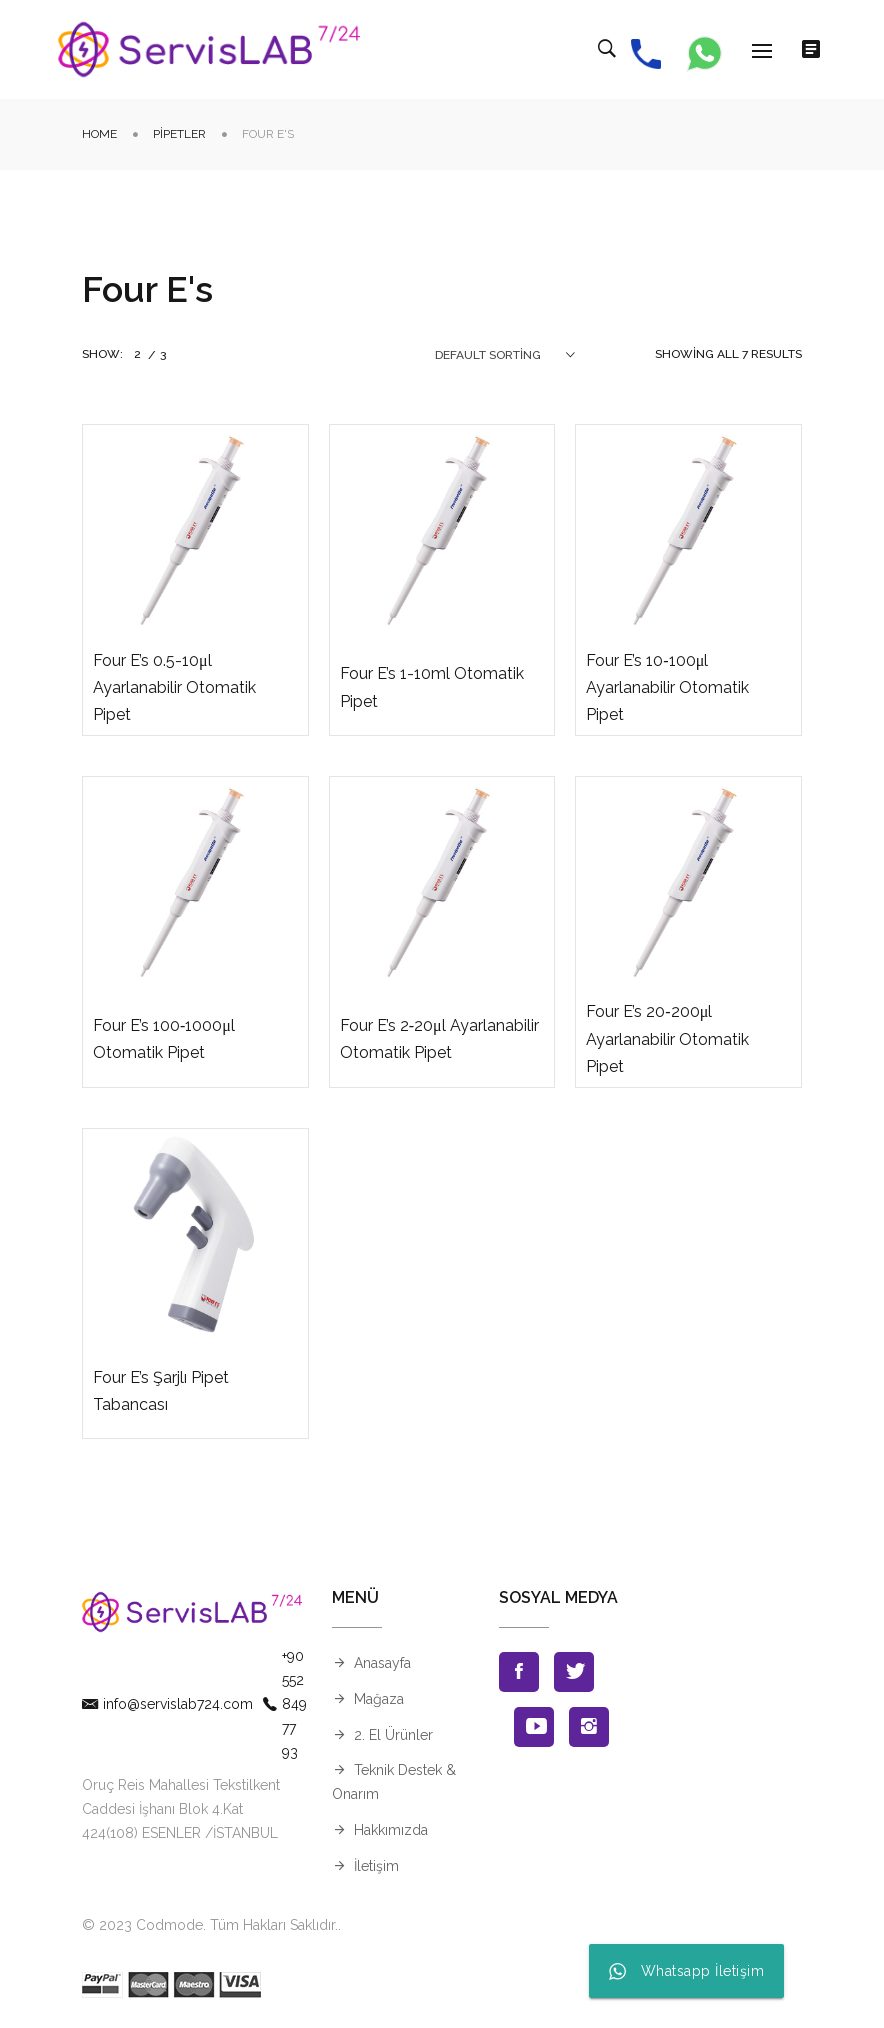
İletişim (376, 1866)
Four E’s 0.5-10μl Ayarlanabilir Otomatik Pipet (174, 687)
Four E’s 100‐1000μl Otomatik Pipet (164, 1039)
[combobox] (505, 355)
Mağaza (379, 1699)
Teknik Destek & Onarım (394, 1782)
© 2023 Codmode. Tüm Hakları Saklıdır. (210, 1925)
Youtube (534, 1727)
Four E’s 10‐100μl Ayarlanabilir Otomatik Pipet (667, 687)
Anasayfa (382, 1663)
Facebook (519, 1672)
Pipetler (179, 134)
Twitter (574, 1672)
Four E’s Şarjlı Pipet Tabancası (161, 1391)
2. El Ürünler (393, 1735)
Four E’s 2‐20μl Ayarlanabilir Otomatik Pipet (439, 1039)
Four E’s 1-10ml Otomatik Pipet (432, 687)
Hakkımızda (391, 1830)
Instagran (589, 1727)
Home (99, 134)
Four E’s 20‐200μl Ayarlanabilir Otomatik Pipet (667, 1038)
